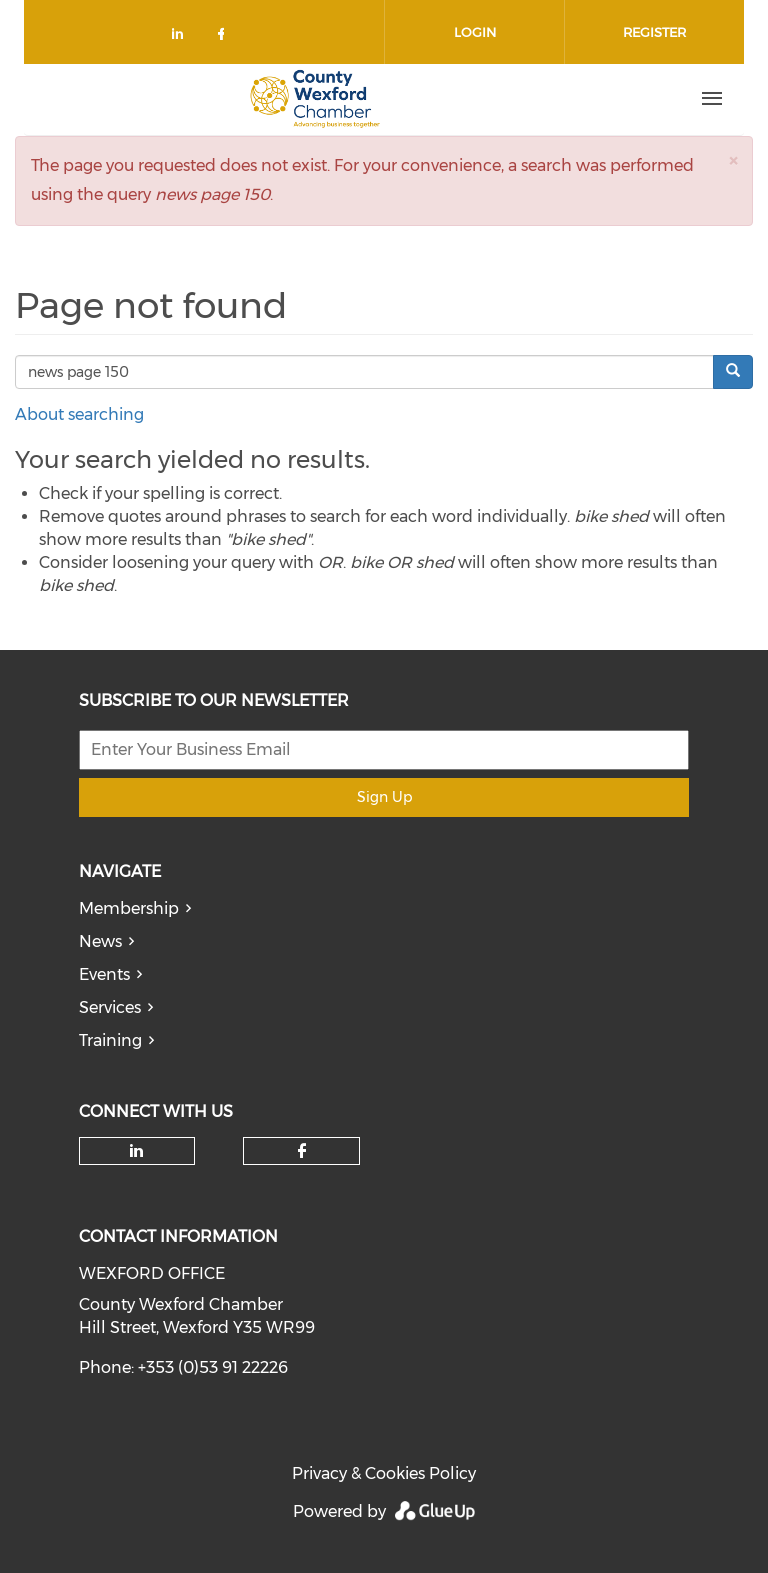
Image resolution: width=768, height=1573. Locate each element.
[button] (733, 160)
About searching (79, 414)
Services (110, 1007)
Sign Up (384, 797)
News (100, 941)
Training (110, 1040)
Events (104, 974)
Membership (129, 908)
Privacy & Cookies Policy (384, 1473)
